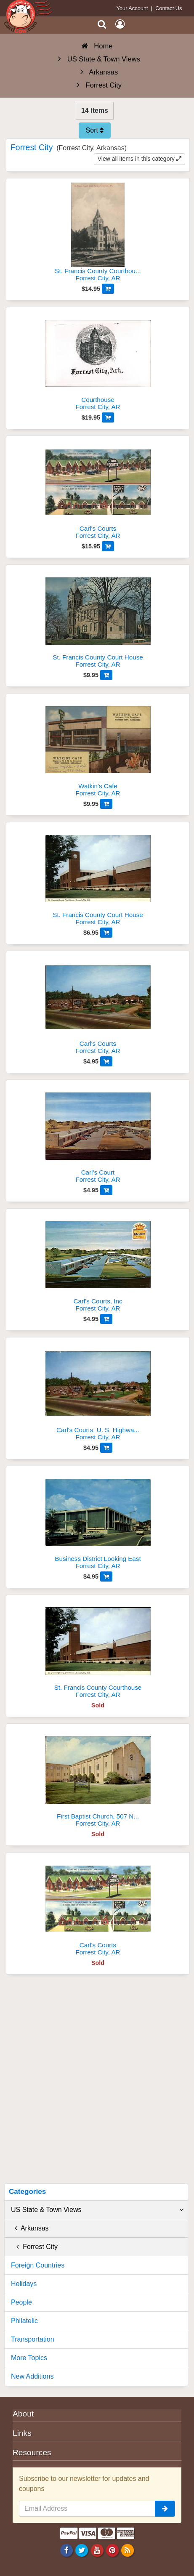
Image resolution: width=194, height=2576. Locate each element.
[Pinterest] (112, 2550)
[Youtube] (97, 2550)
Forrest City (34, 2246)
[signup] (165, 2509)
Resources (32, 2452)
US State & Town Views (97, 2210)
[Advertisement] (97, 2082)
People (21, 2302)
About (23, 2413)
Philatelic (24, 2320)
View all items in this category (139, 158)
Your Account (132, 8)
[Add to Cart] (108, 289)
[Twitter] (81, 2550)
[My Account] (120, 24)
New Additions (32, 2376)
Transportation (32, 2339)
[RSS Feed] (127, 2550)
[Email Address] (87, 2509)
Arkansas (30, 2228)
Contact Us (168, 8)
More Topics (29, 2357)
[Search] (102, 24)
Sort (95, 130)
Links (22, 2433)
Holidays (24, 2283)
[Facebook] (66, 2550)
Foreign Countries (37, 2265)
